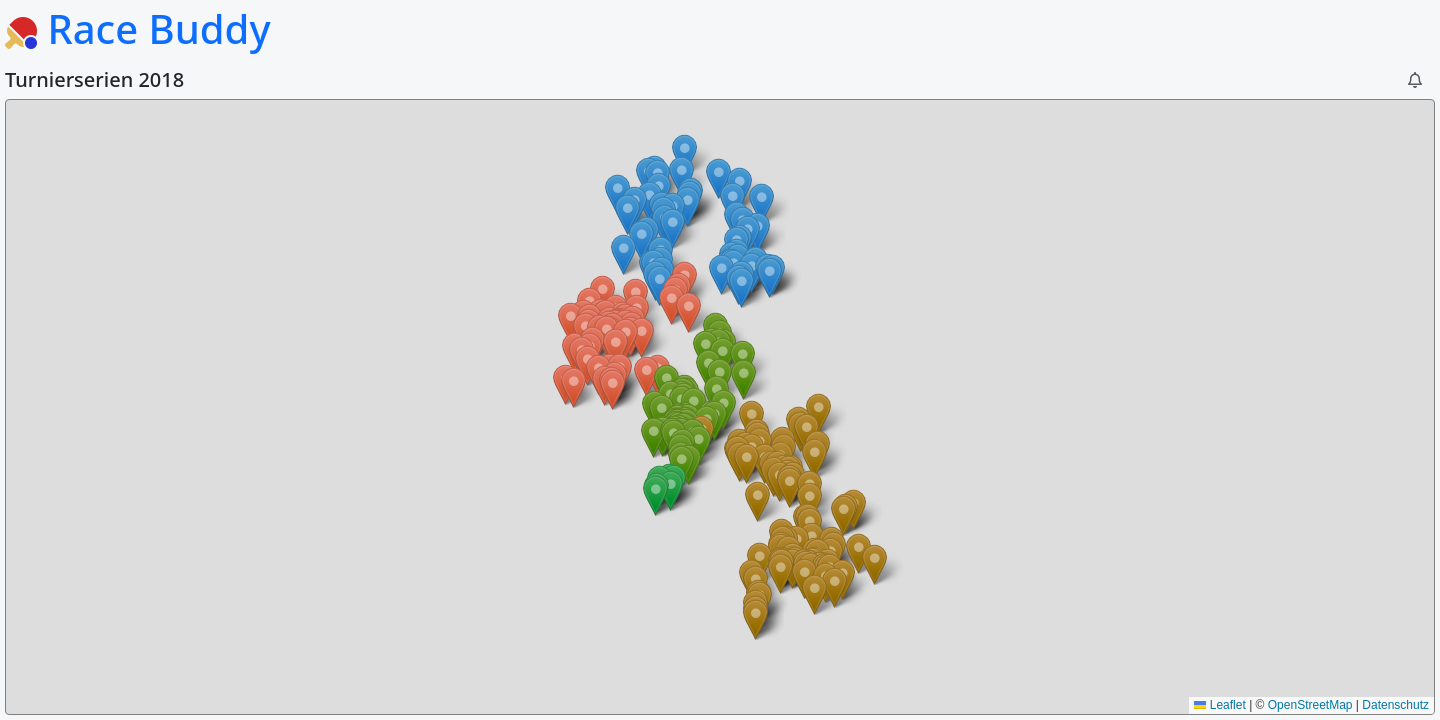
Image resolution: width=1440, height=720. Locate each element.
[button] (1415, 80)
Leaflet (1219, 705)
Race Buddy (138, 28)
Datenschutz (1395, 705)
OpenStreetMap (1310, 705)
